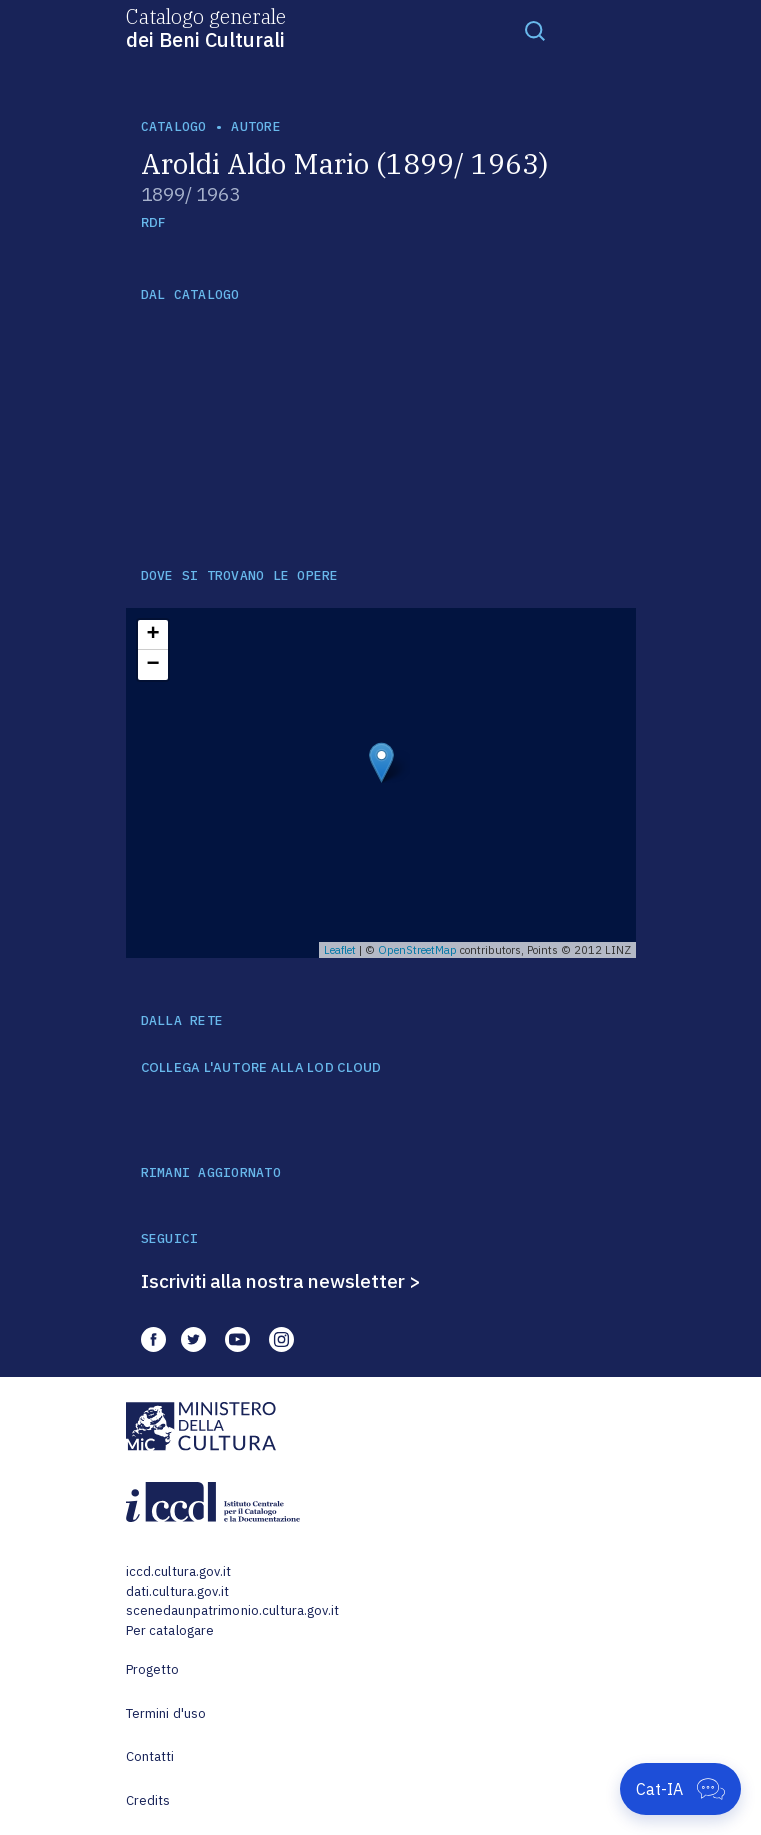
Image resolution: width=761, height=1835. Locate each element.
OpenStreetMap (417, 950)
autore (256, 126)
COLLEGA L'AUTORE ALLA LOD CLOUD (261, 1068)
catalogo (174, 126)
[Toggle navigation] (535, 30)
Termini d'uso (166, 1713)
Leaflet (340, 950)
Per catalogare (170, 1630)
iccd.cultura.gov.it (178, 1571)
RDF (153, 222)
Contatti (150, 1756)
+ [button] (152, 635)
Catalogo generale (206, 27)
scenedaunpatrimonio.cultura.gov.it (232, 1610)
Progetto (153, 1669)
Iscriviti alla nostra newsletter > (281, 1281)
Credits (148, 1800)
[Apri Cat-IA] (680, 1789)
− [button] (152, 665)
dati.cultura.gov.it (177, 1591)
